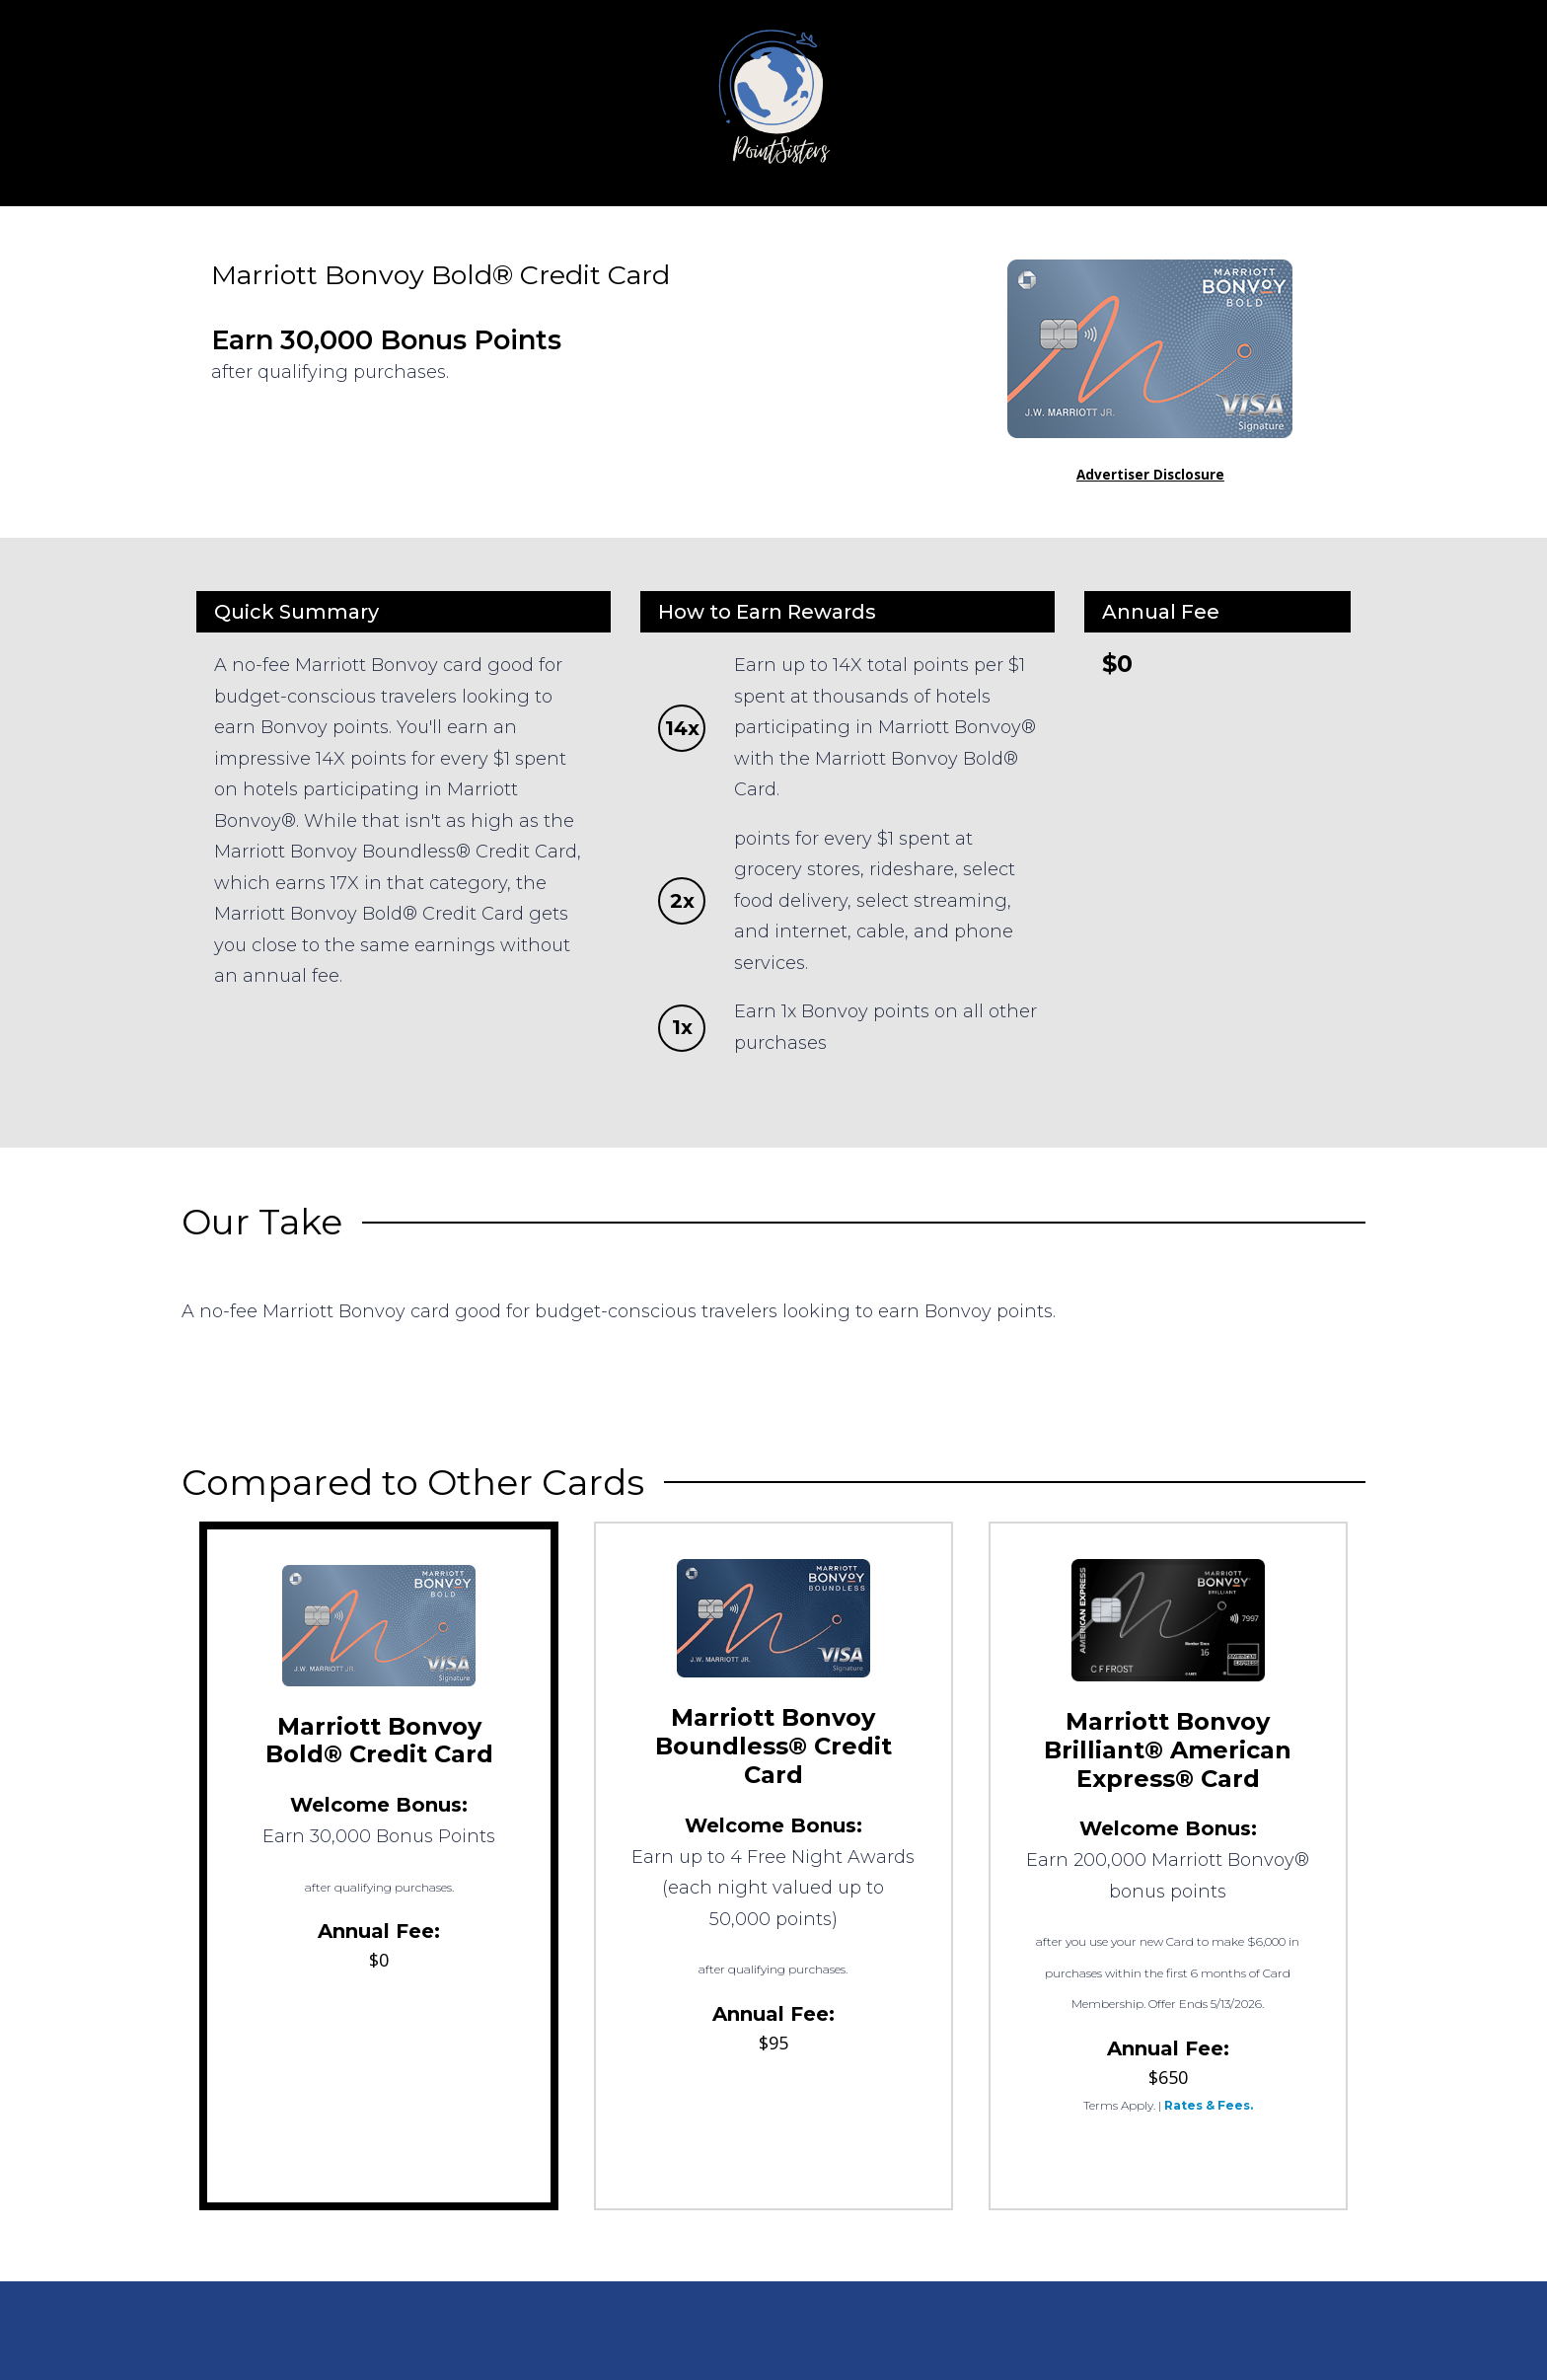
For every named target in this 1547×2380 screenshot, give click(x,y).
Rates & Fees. (1208, 2105)
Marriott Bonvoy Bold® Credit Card (379, 1740)
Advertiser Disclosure (1150, 474)
